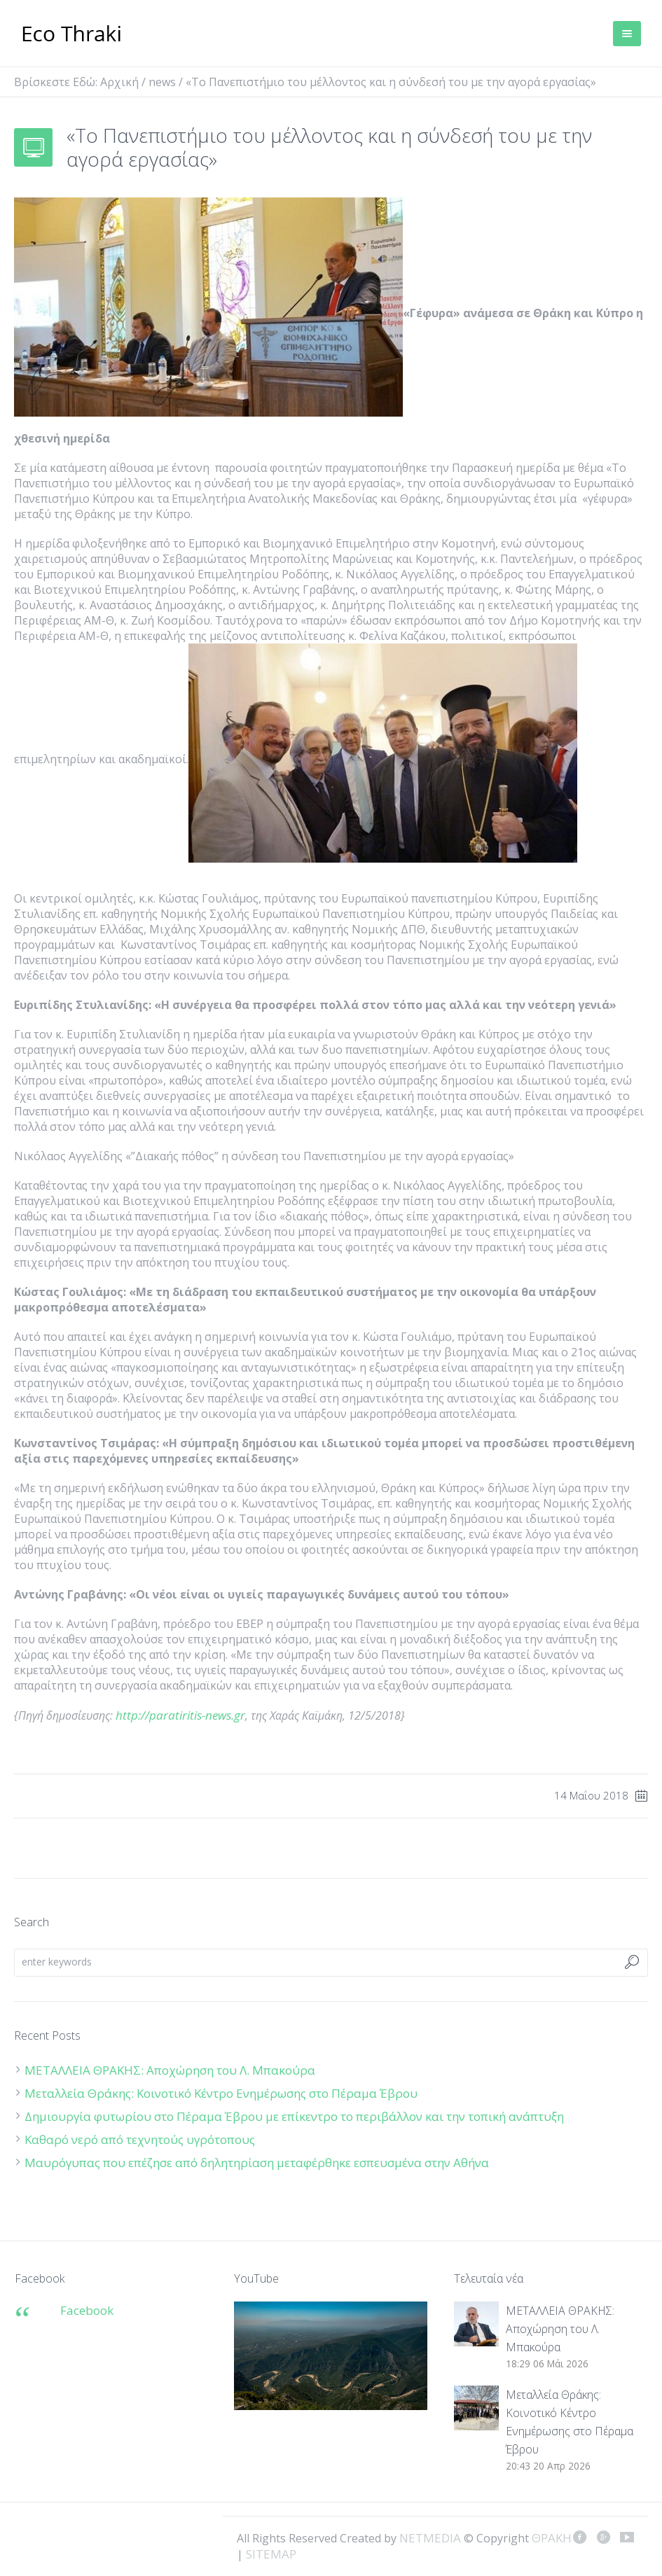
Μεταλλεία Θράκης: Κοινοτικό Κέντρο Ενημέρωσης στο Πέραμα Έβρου (222, 2093)
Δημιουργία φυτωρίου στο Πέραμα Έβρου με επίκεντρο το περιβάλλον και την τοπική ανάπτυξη (294, 2116)
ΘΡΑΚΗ (72, 35)
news (162, 82)
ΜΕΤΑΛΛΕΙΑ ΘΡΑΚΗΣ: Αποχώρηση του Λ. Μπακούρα (170, 2070)
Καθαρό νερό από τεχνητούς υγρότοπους (140, 2139)
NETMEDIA (430, 2538)
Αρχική (119, 82)
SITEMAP (271, 2554)
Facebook (86, 2310)
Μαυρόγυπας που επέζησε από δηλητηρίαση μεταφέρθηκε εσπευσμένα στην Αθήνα (258, 2162)
